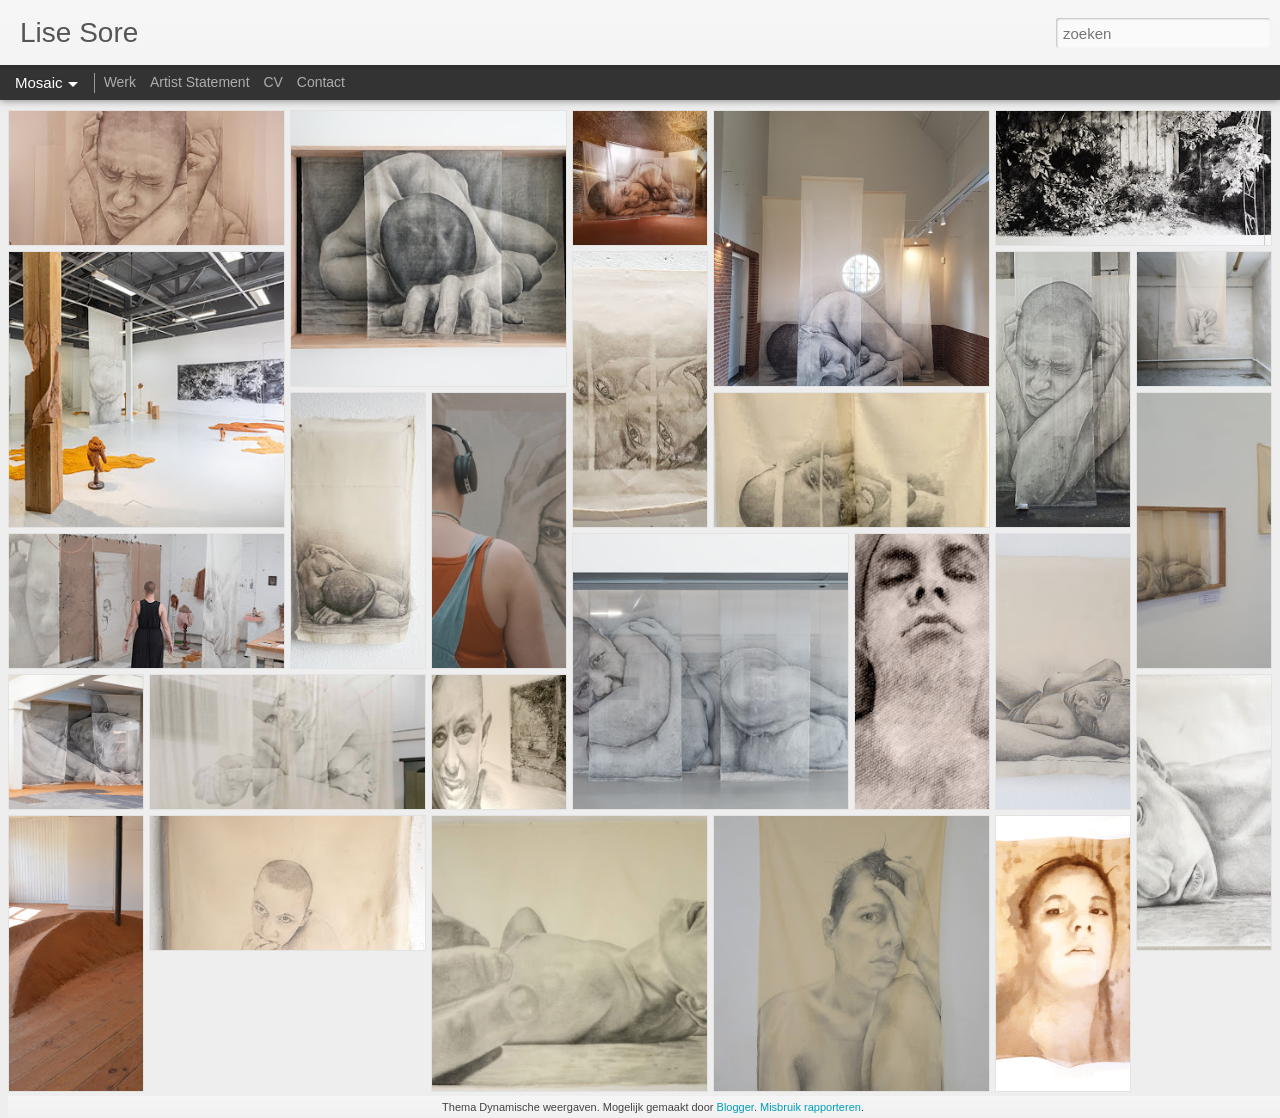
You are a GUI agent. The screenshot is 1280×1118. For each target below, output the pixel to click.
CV (272, 82)
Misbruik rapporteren (810, 1107)
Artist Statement (200, 82)
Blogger (735, 1107)
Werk (120, 82)
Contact (321, 82)
